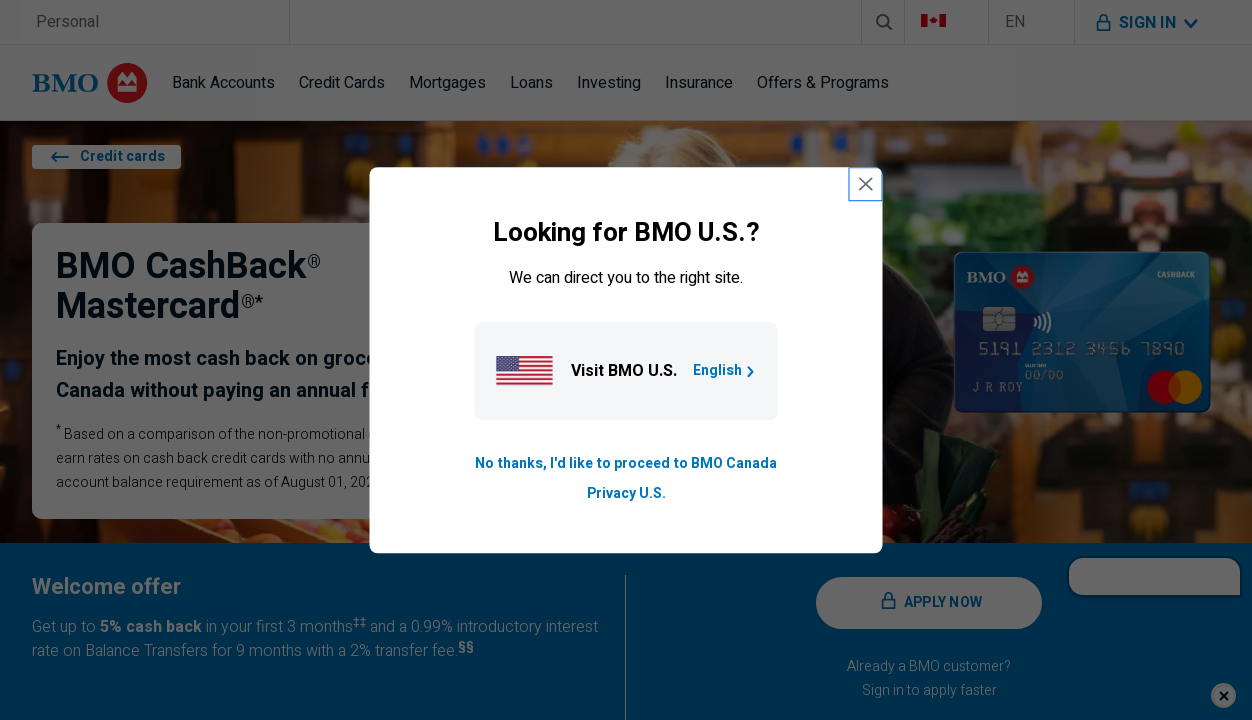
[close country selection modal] (866, 184)
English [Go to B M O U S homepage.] (725, 370)
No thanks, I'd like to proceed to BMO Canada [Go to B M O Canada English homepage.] (626, 463)
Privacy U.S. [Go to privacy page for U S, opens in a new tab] (626, 493)
